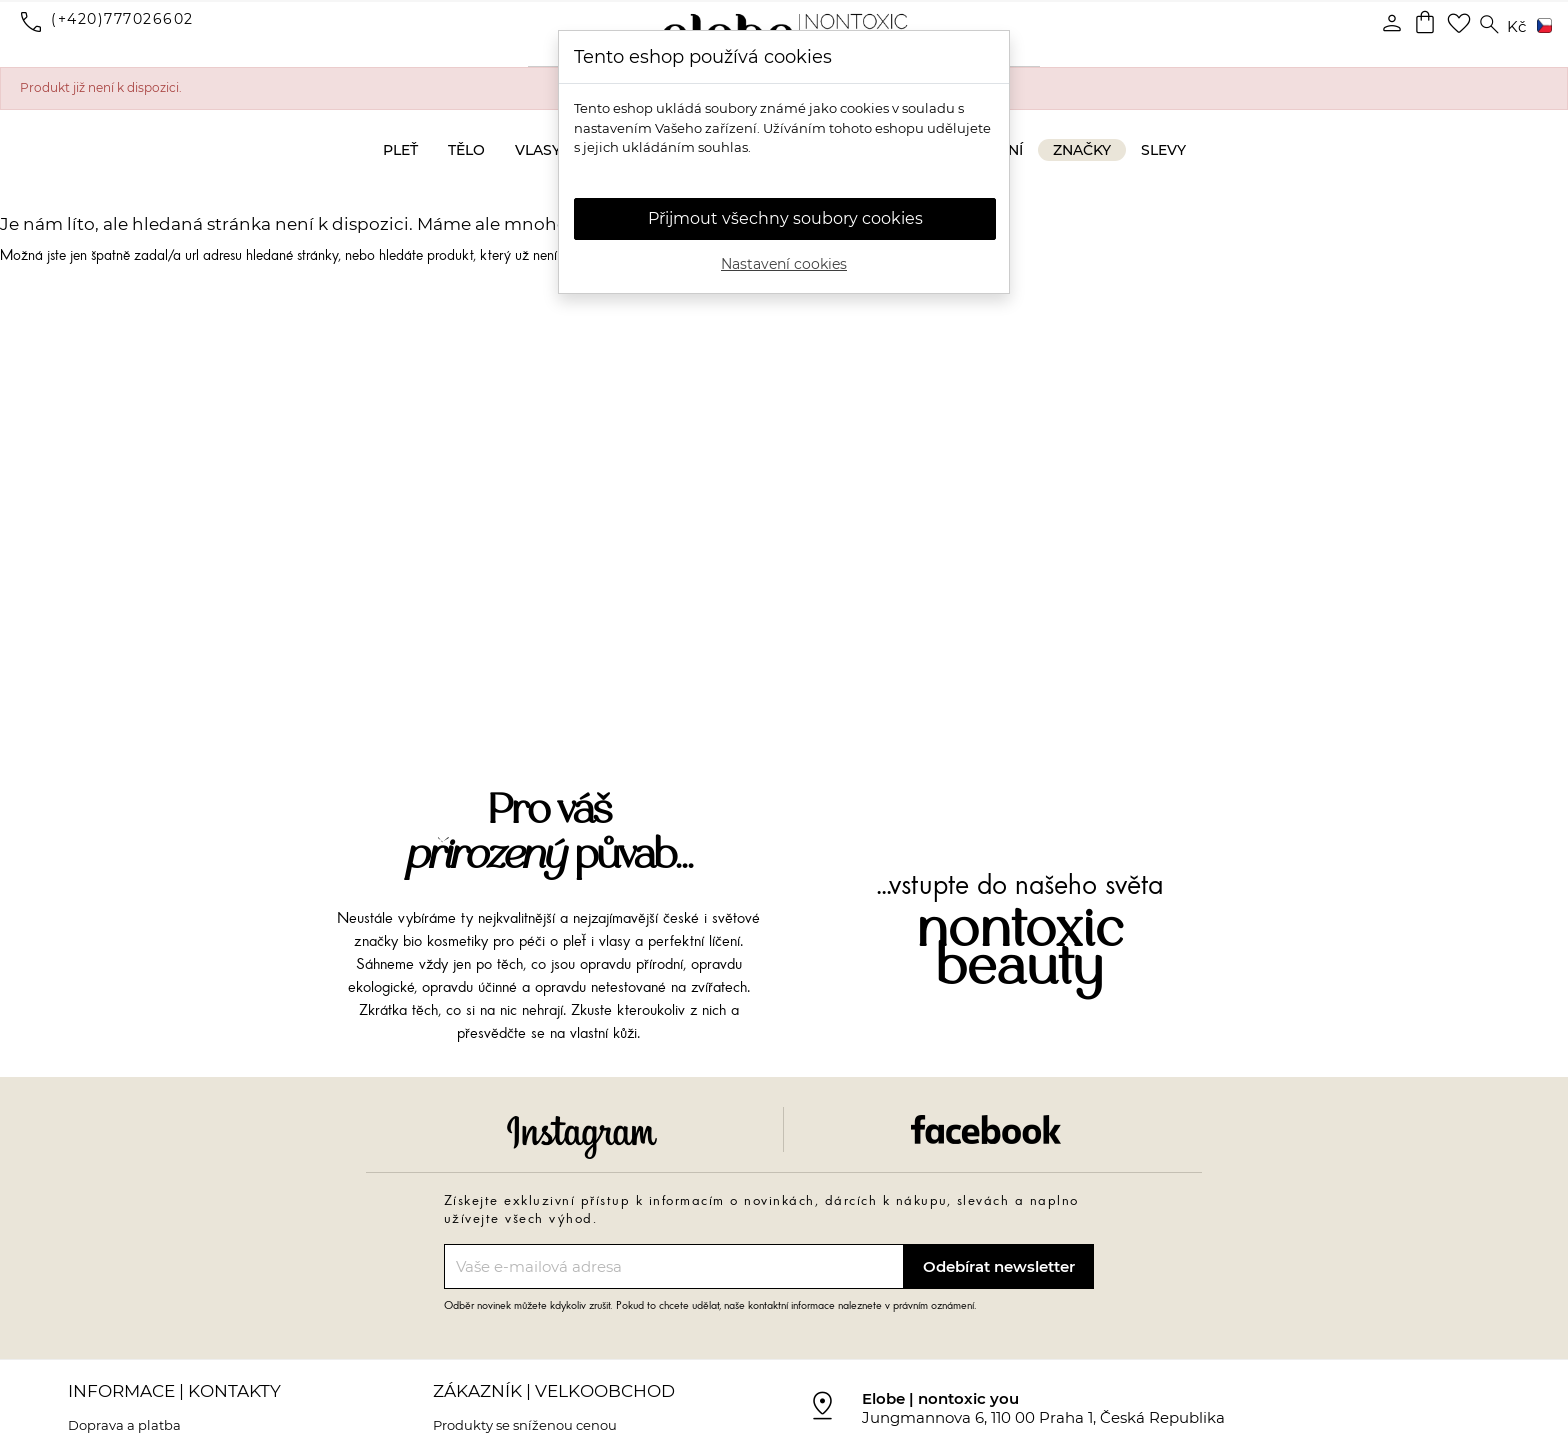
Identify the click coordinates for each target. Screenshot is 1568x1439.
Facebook (986, 1129)
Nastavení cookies (784, 264)
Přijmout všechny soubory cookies (785, 218)
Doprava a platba (124, 1425)
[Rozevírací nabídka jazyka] (1541, 27)
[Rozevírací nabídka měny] (1516, 27)
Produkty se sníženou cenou (525, 1425)
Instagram (582, 1137)
